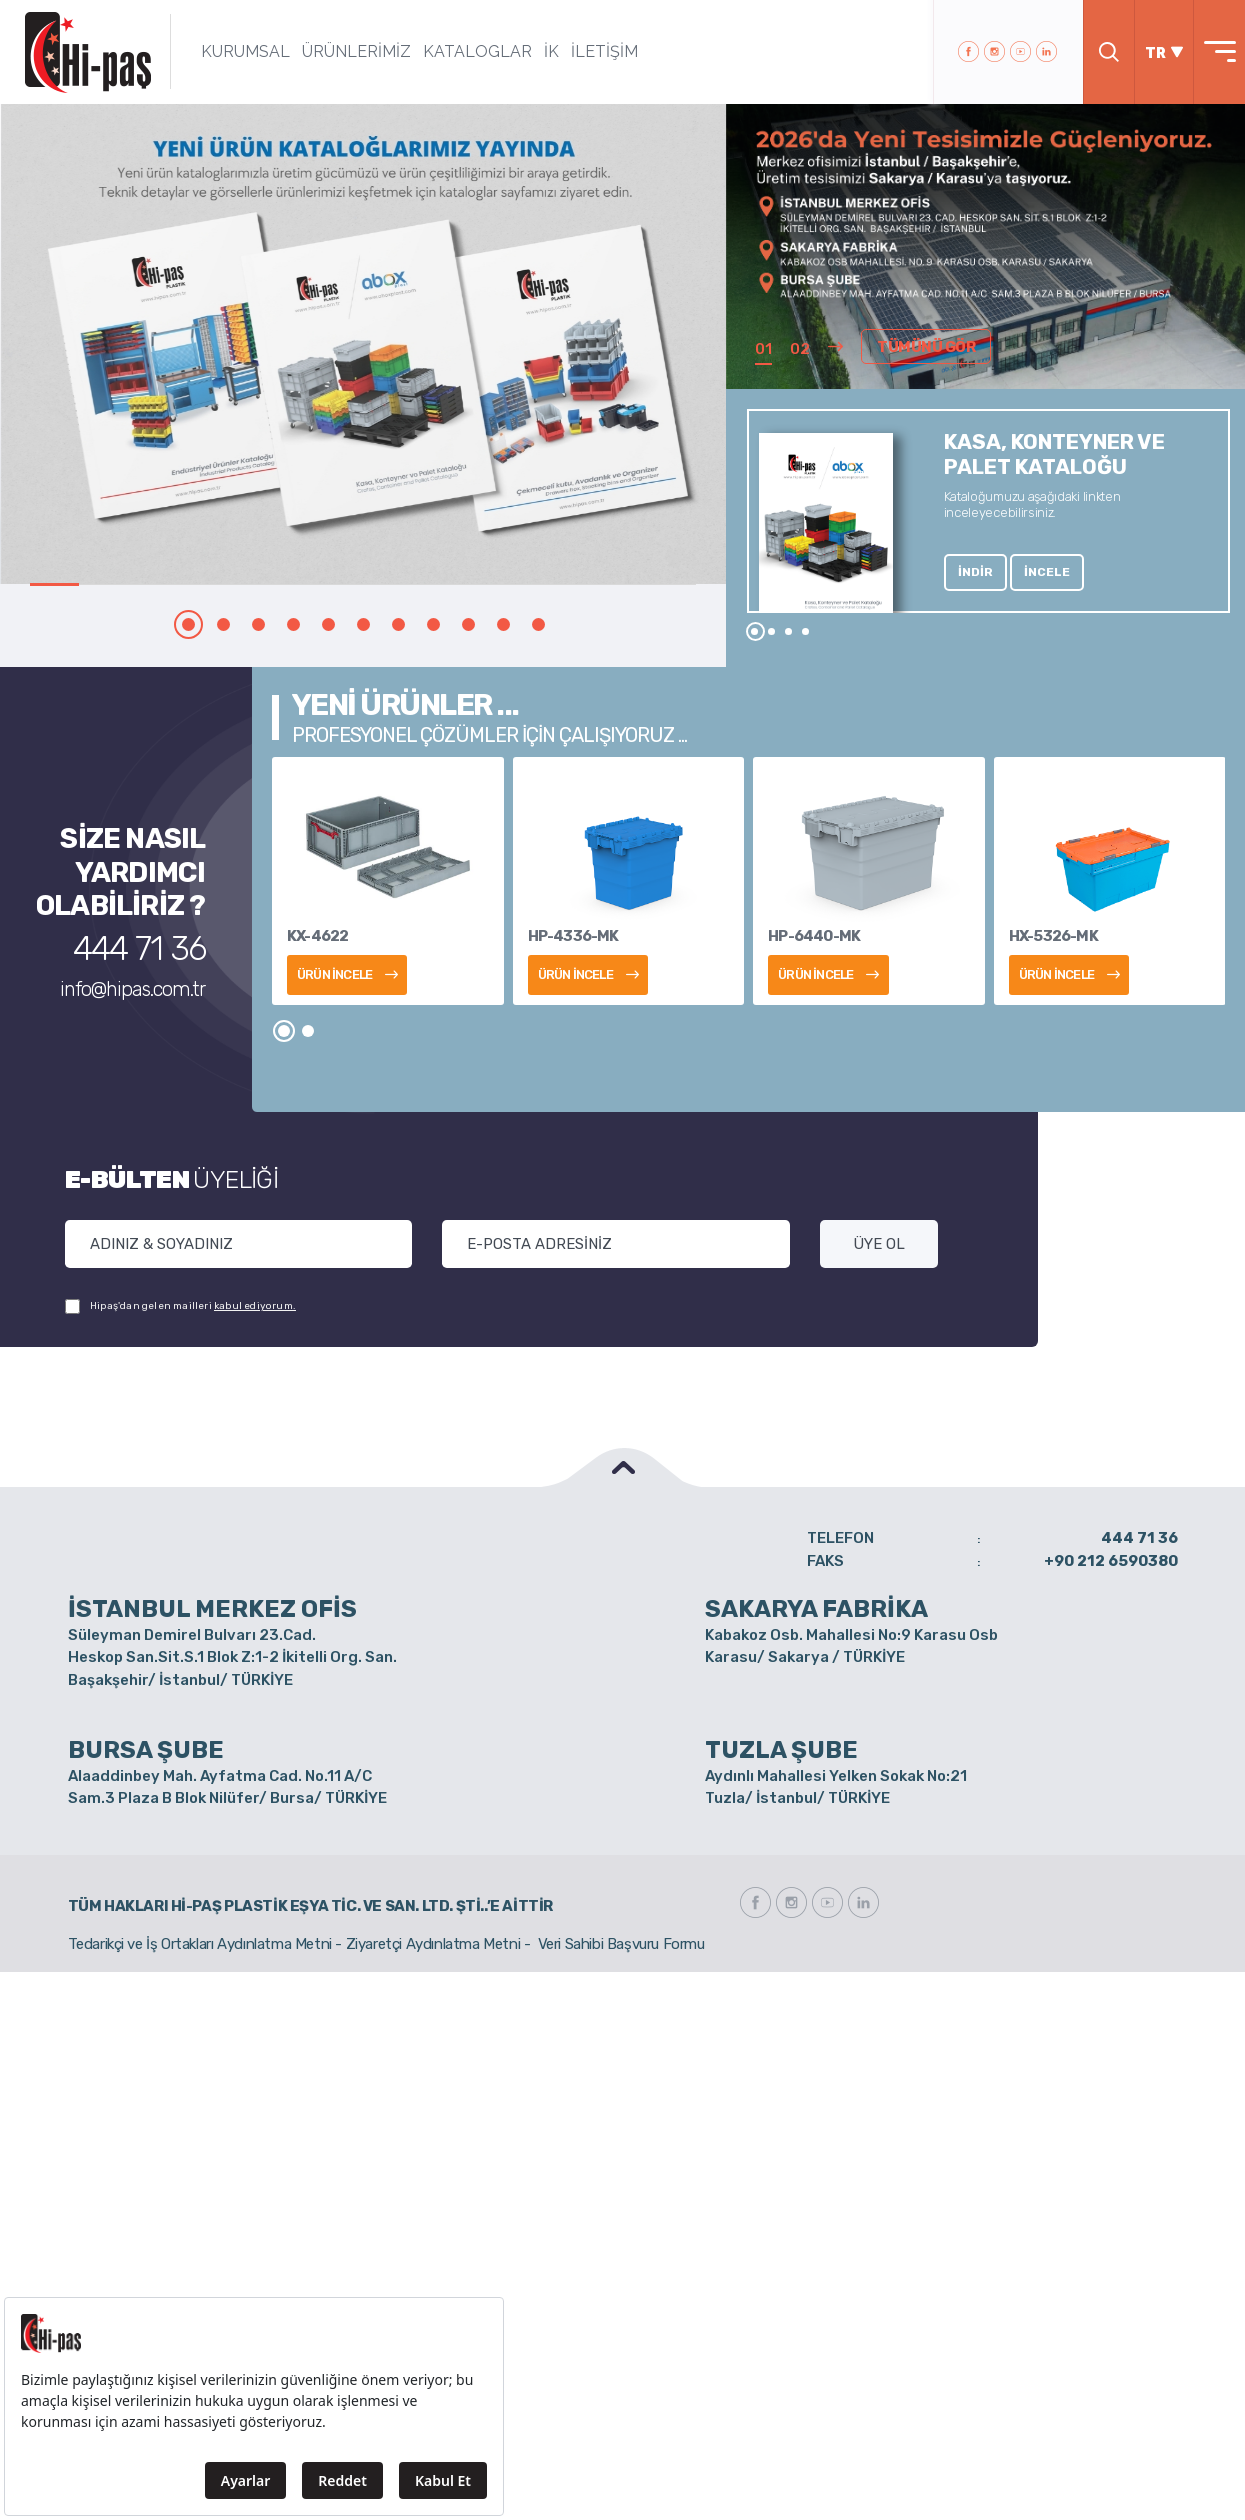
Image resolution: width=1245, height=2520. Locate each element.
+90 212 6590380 (1111, 1561)
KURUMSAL (245, 51)
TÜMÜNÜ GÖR (926, 347)
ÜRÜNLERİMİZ (356, 51)
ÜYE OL (879, 1244)
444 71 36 (139, 948)
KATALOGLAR (477, 51)
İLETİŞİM (604, 51)
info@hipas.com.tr (132, 989)
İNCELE (1047, 572)
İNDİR (975, 572)
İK (551, 51)
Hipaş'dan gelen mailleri (180, 1306)
